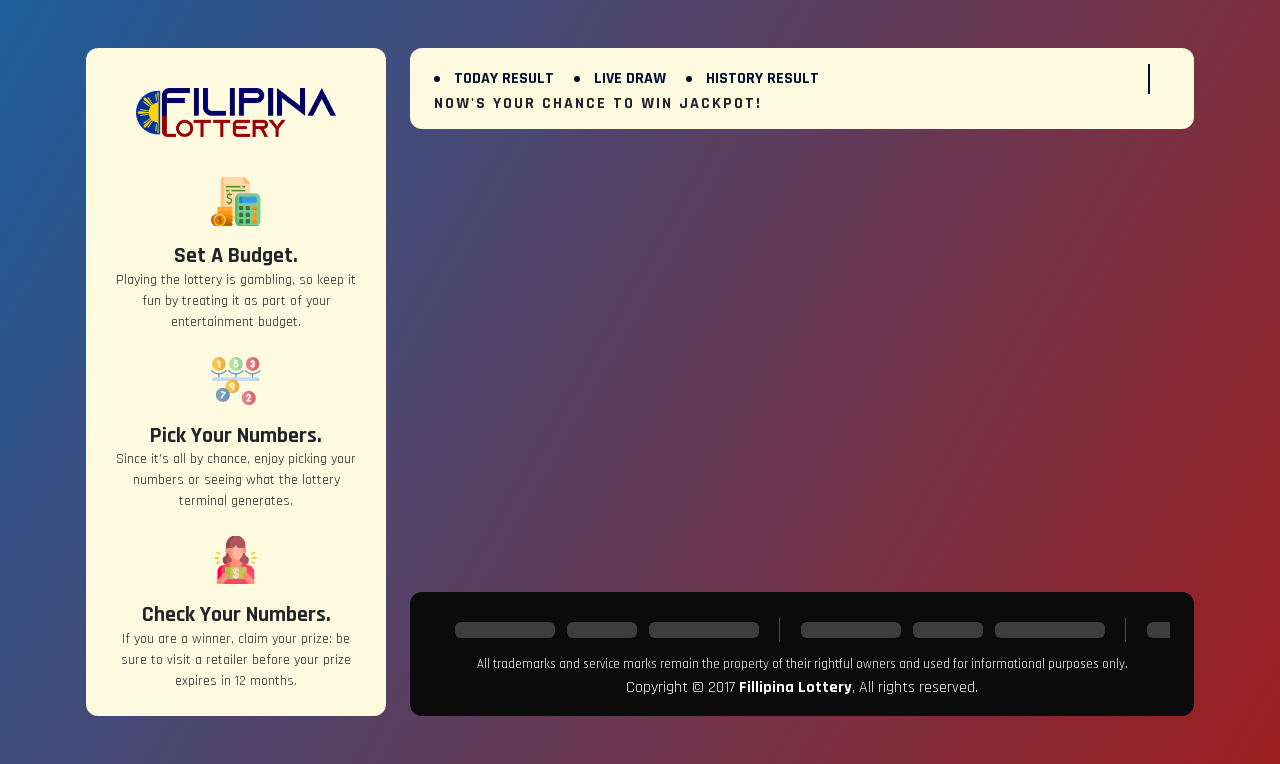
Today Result (504, 78)
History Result (762, 78)
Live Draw (630, 78)
